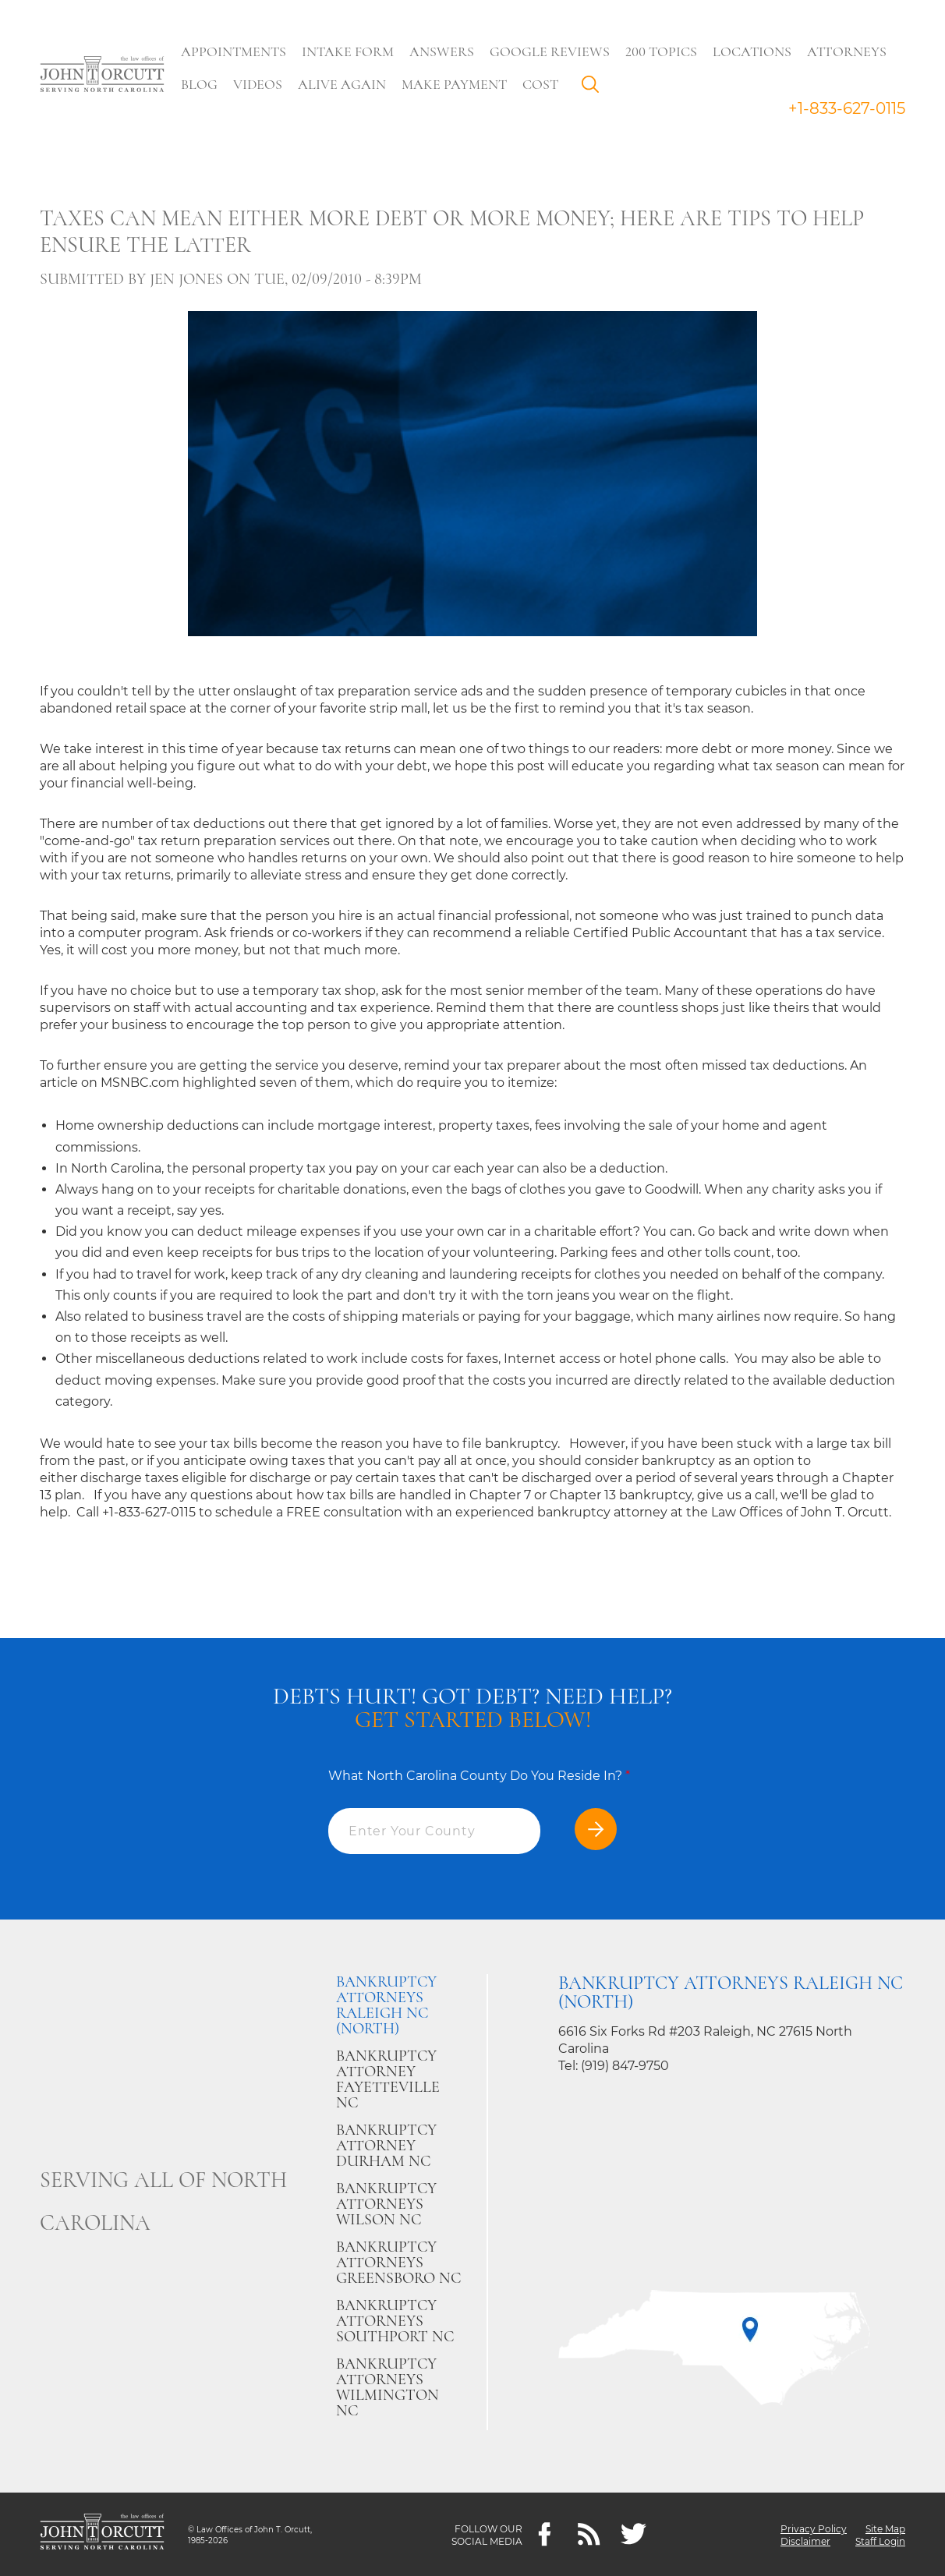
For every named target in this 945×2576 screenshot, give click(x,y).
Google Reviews (554, 51)
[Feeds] (589, 2534)
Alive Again (346, 84)
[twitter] (633, 2534)
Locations (756, 51)
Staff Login (880, 2540)
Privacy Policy (813, 2528)
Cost (544, 84)
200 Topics (665, 51)
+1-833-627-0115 (846, 108)
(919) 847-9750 (625, 2065)
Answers (445, 51)
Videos (261, 84)
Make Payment (458, 84)
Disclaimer (805, 2540)
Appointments (237, 51)
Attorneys (850, 51)
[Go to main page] (102, 75)
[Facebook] (544, 2534)
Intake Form (352, 51)
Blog (203, 84)
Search (598, 88)
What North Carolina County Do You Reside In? (479, 1775)
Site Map (885, 2528)
